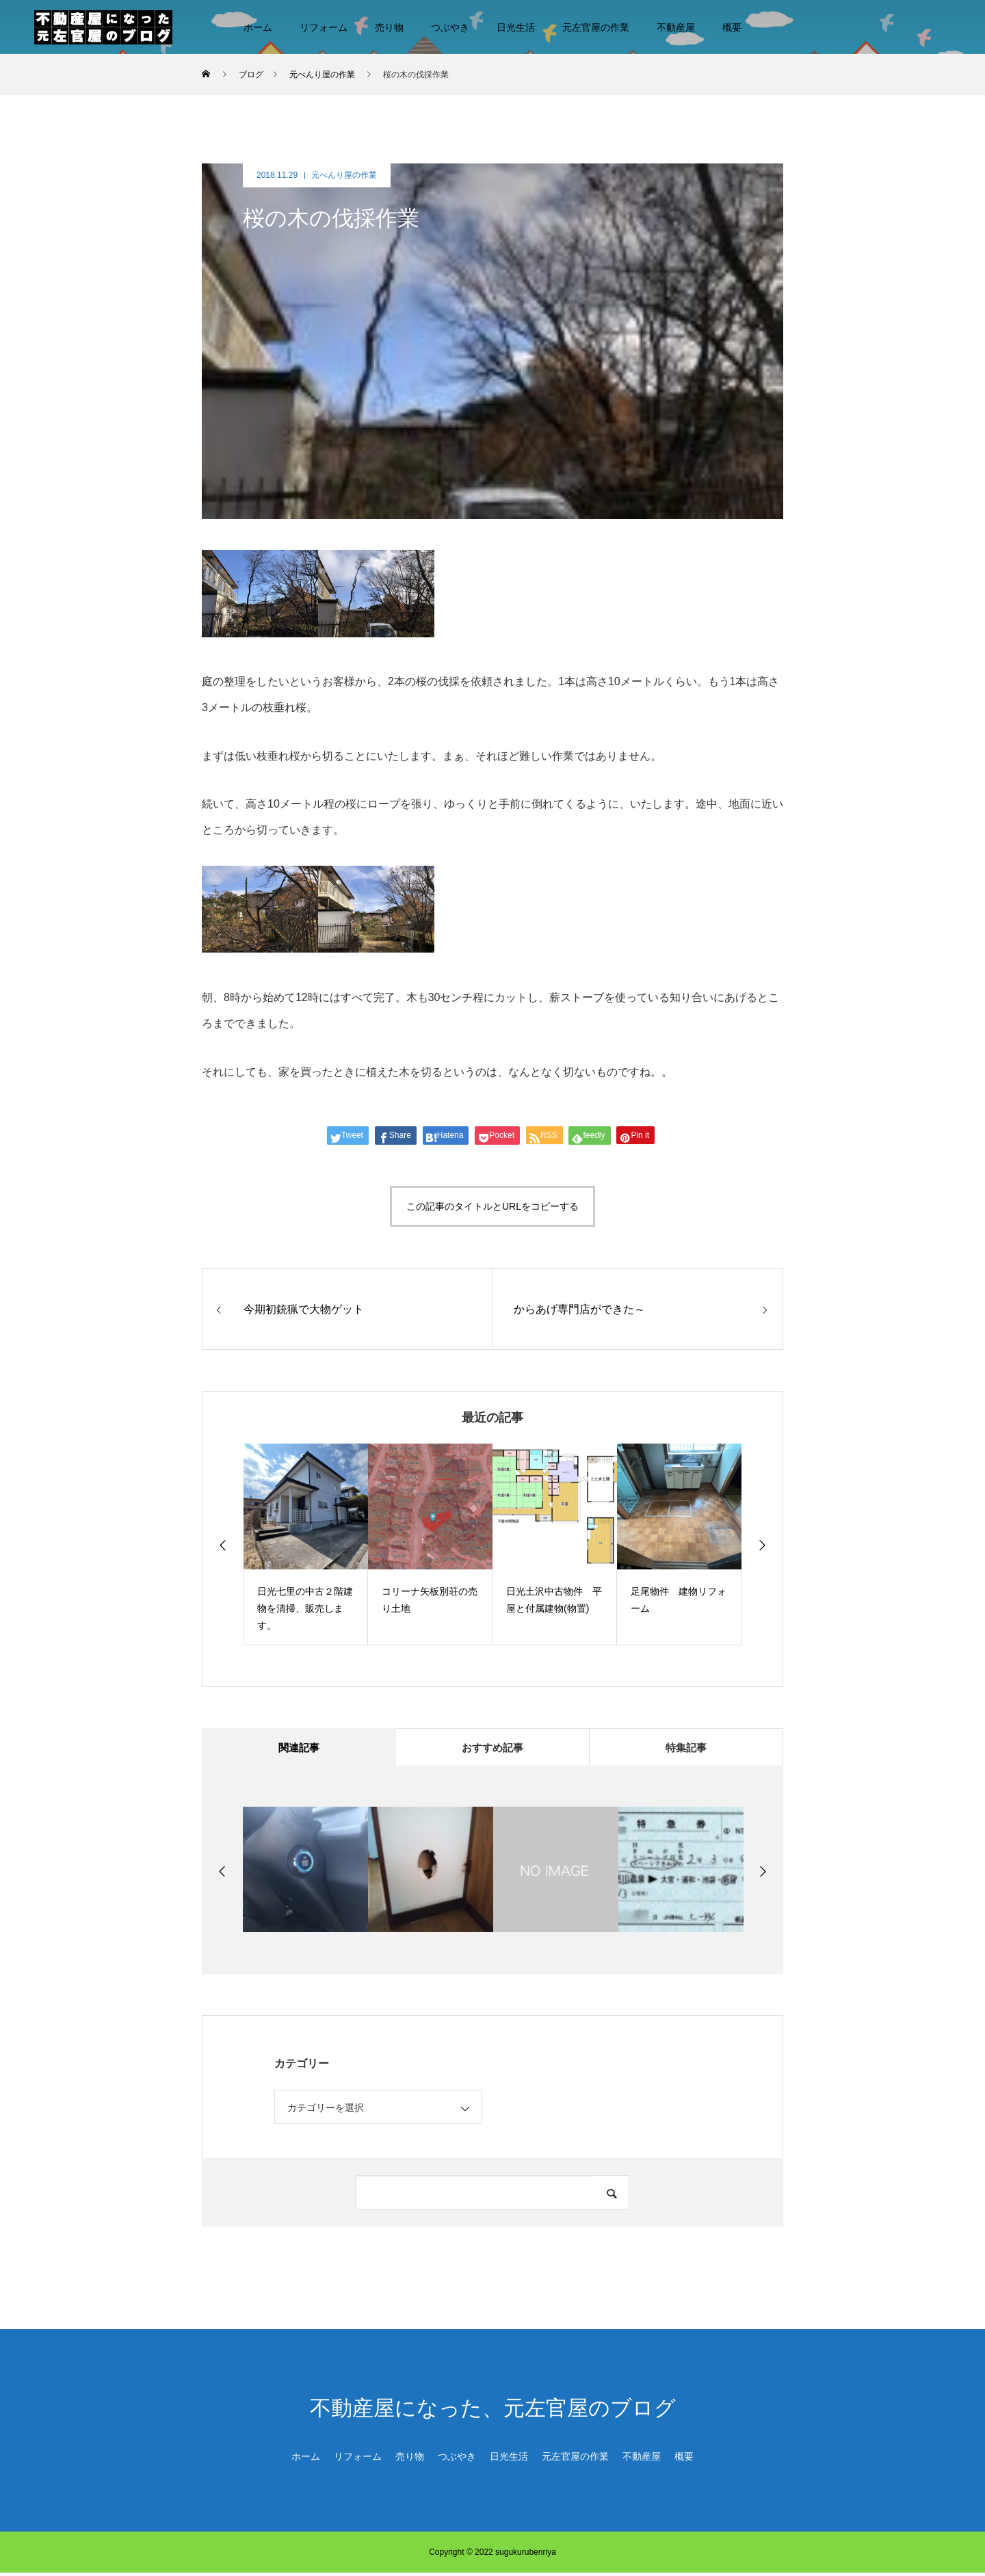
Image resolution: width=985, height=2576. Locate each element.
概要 (731, 27)
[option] (306, 1544)
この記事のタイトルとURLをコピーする (492, 1206)
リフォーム (323, 27)
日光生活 (516, 27)
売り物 (389, 27)
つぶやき (450, 27)
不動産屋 (676, 27)
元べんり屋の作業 (344, 175)
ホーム (258, 27)
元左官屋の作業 (595, 27)
